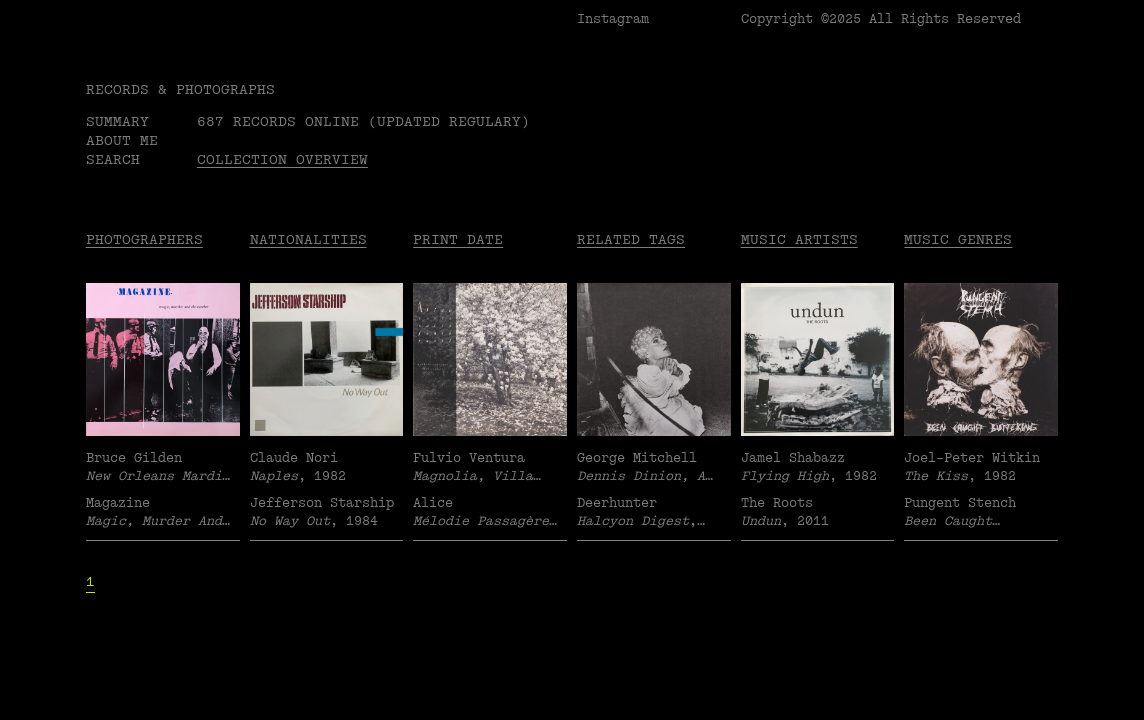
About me (122, 140)
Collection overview (282, 159)
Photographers (144, 239)
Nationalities (308, 239)
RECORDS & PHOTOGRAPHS (180, 89)
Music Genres (958, 239)
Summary (117, 121)
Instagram (613, 19)
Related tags (631, 239)
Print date (458, 239)
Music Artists (799, 239)
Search (113, 159)
